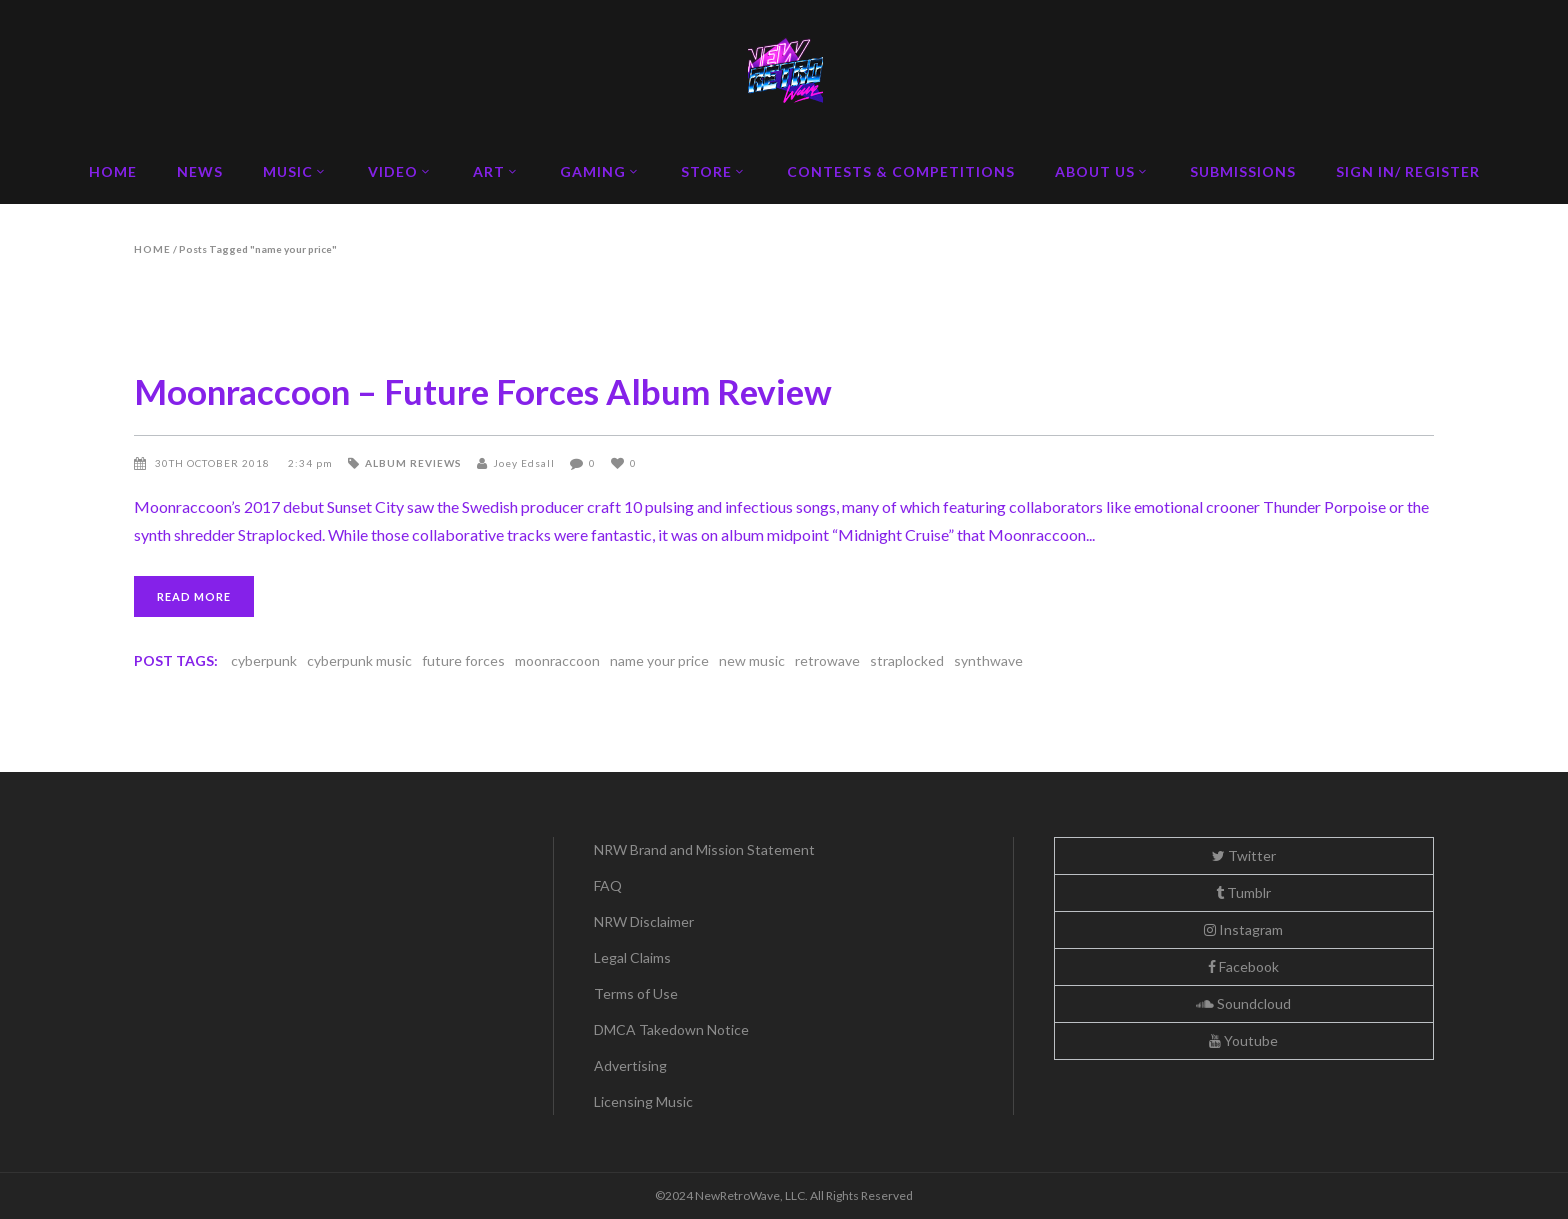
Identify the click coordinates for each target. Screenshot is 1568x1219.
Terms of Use (636, 993)
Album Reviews (413, 463)
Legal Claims (632, 957)
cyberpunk (264, 660)
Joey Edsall (524, 463)
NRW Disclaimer (644, 921)
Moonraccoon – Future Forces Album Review (483, 391)
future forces (463, 660)
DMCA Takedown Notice (671, 1029)
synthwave (988, 660)
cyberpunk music (359, 660)
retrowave (827, 660)
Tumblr (1243, 892)
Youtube (1243, 1040)
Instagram (1243, 929)
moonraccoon (557, 660)
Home (152, 249)
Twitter (1244, 855)
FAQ (608, 885)
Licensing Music (643, 1101)
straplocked (907, 660)
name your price (659, 660)
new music (752, 660)
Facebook (1243, 966)
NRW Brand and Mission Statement (704, 849)
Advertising (630, 1065)
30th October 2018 (214, 463)
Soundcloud (1243, 1003)
